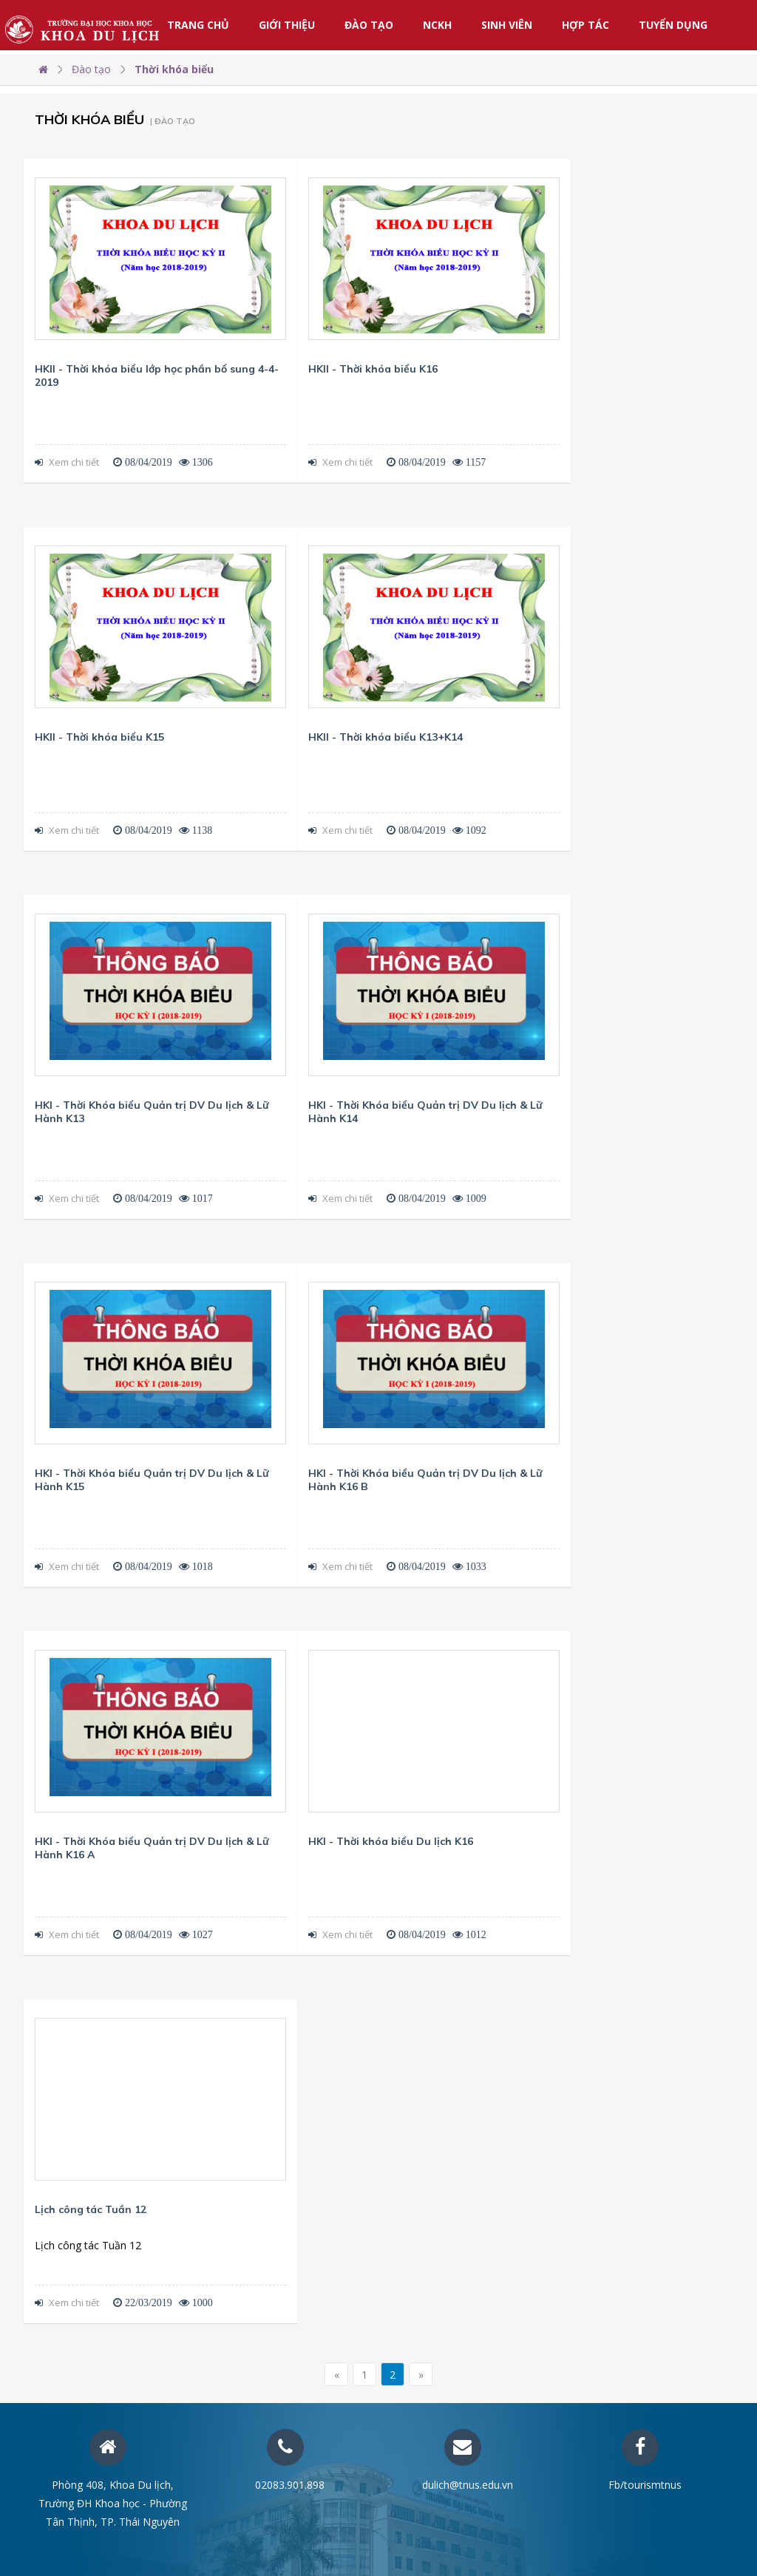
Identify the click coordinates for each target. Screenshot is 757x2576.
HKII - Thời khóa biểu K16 (373, 368)
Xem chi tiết (67, 462)
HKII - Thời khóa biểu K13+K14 (385, 737)
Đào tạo (368, 25)
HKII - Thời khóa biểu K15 (99, 737)
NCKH (437, 25)
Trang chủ (198, 25)
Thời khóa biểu (174, 69)
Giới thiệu (287, 25)
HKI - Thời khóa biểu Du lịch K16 (390, 1841)
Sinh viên (506, 25)
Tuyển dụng (673, 25)
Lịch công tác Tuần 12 (90, 2209)
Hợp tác (585, 25)
